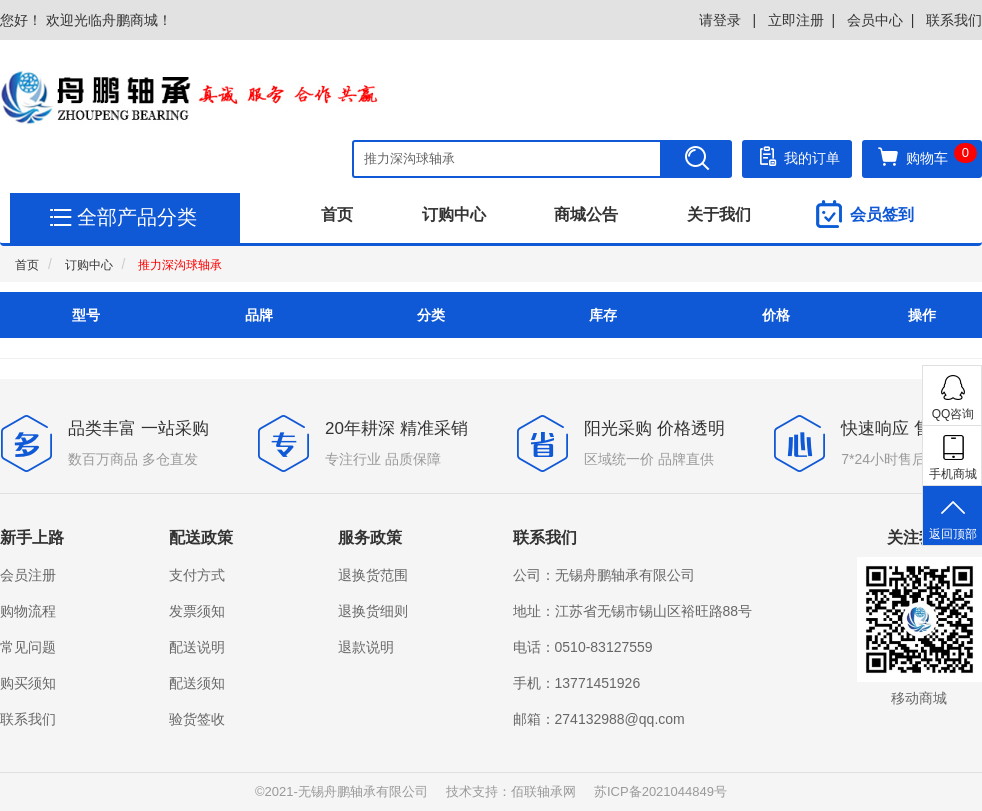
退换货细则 (373, 611)
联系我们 (954, 20)
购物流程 (28, 611)
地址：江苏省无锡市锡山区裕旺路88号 (633, 611)
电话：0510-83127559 (583, 647)
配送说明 (197, 647)
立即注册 (796, 20)
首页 (337, 214)
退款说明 (366, 647)
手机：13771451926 (577, 683)
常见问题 (28, 647)
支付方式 (197, 575)
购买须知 (28, 683)
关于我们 (719, 214)
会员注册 (28, 575)
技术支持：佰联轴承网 (511, 791)
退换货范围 (373, 575)
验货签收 (197, 719)
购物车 (926, 156)
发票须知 (197, 611)
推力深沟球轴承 (180, 265)
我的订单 (797, 156)
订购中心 (454, 214)
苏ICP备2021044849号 (660, 791)
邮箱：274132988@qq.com (599, 719)
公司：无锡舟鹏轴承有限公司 (604, 575)
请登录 (722, 20)
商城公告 (586, 214)
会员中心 (875, 20)
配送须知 (197, 683)
